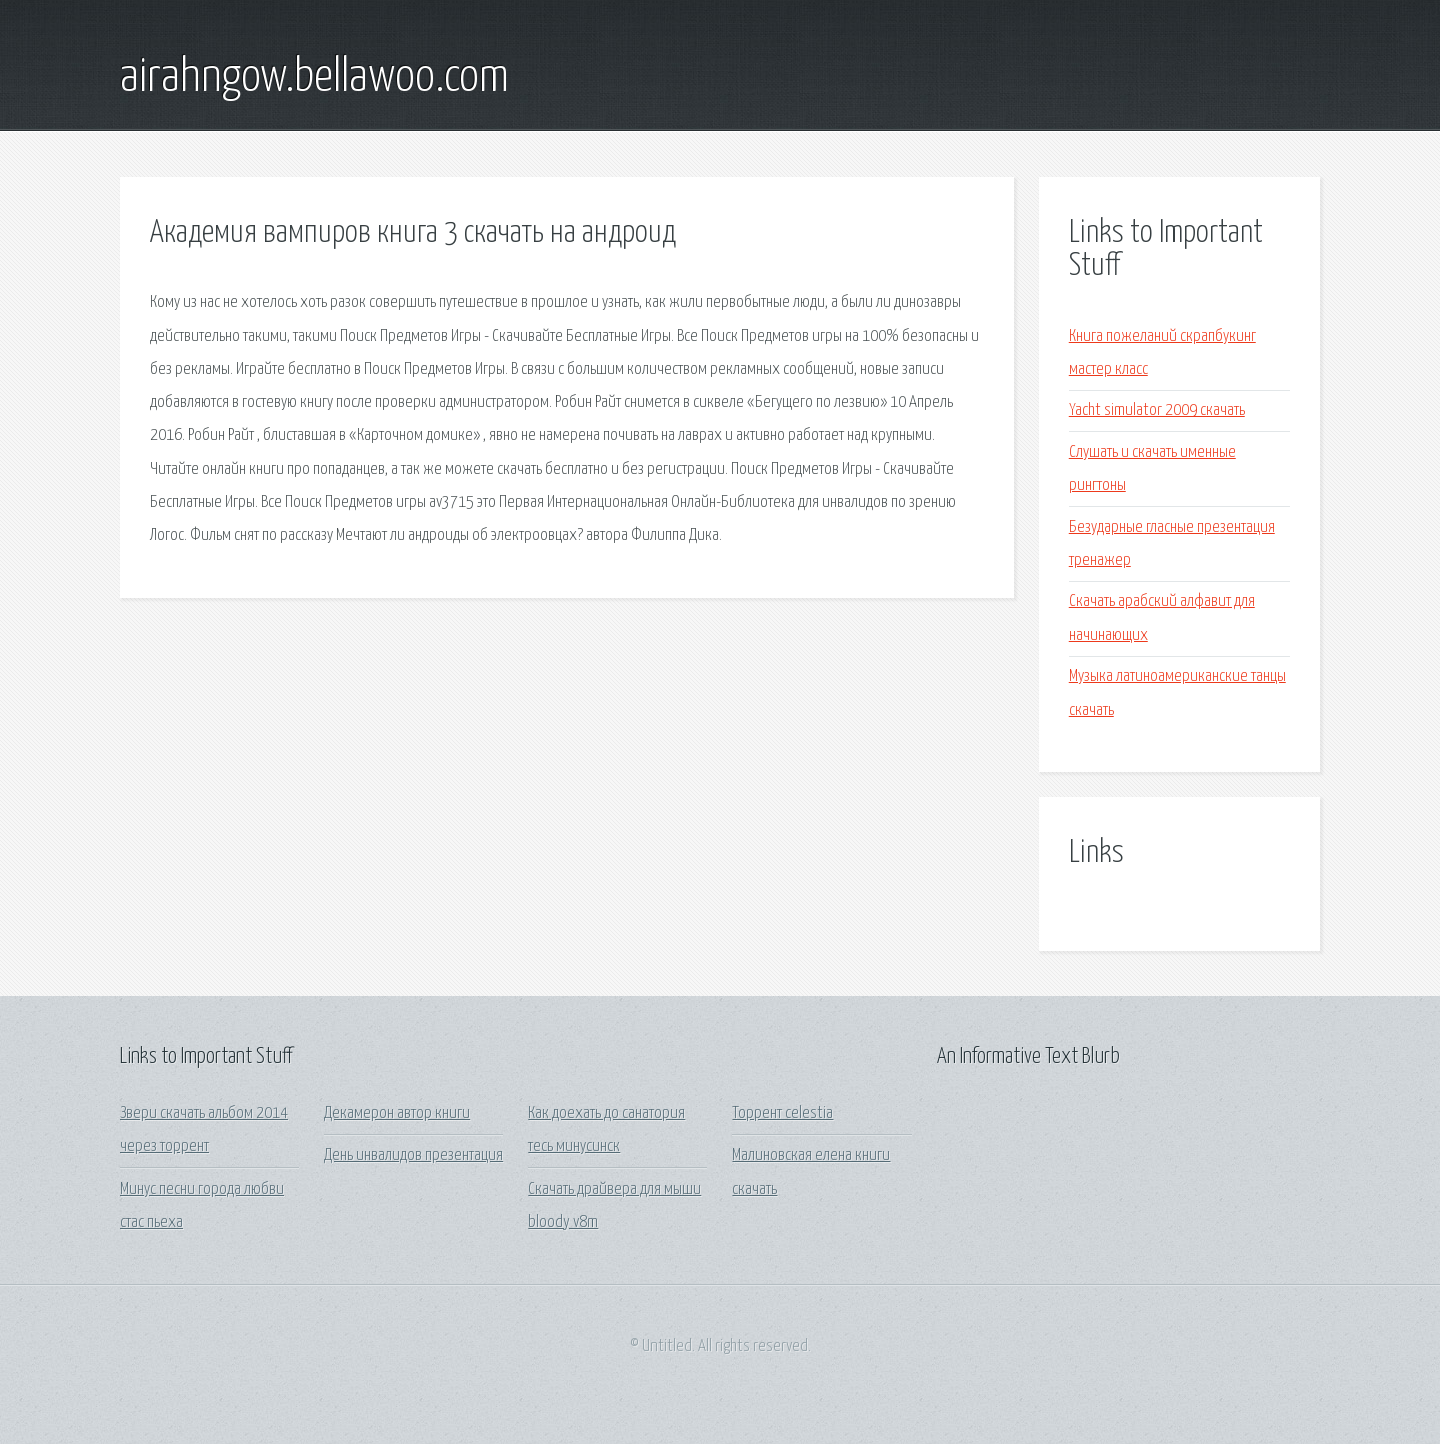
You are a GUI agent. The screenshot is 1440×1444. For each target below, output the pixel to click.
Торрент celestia (782, 1113)
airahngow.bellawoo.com (314, 78)
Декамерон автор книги (397, 1113)
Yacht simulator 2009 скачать (1157, 410)
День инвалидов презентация (413, 1155)
